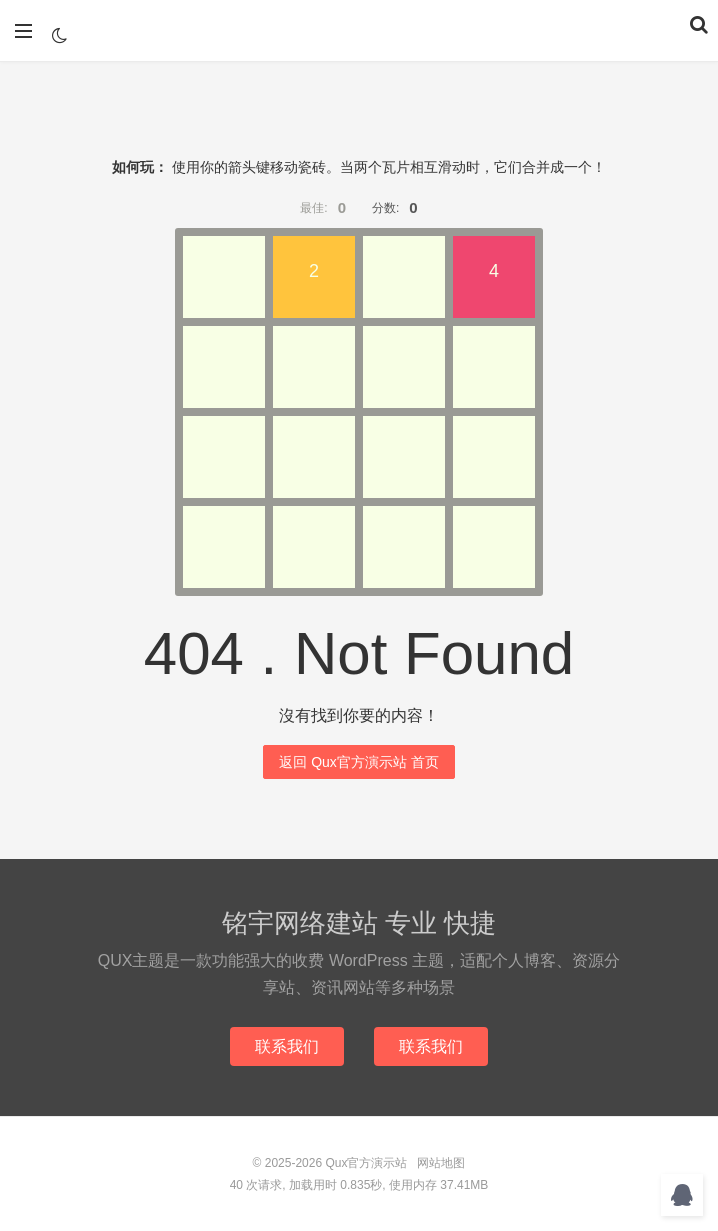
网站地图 (441, 1163)
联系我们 (287, 1046)
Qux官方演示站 (359, 31)
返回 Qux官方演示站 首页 (358, 762)
